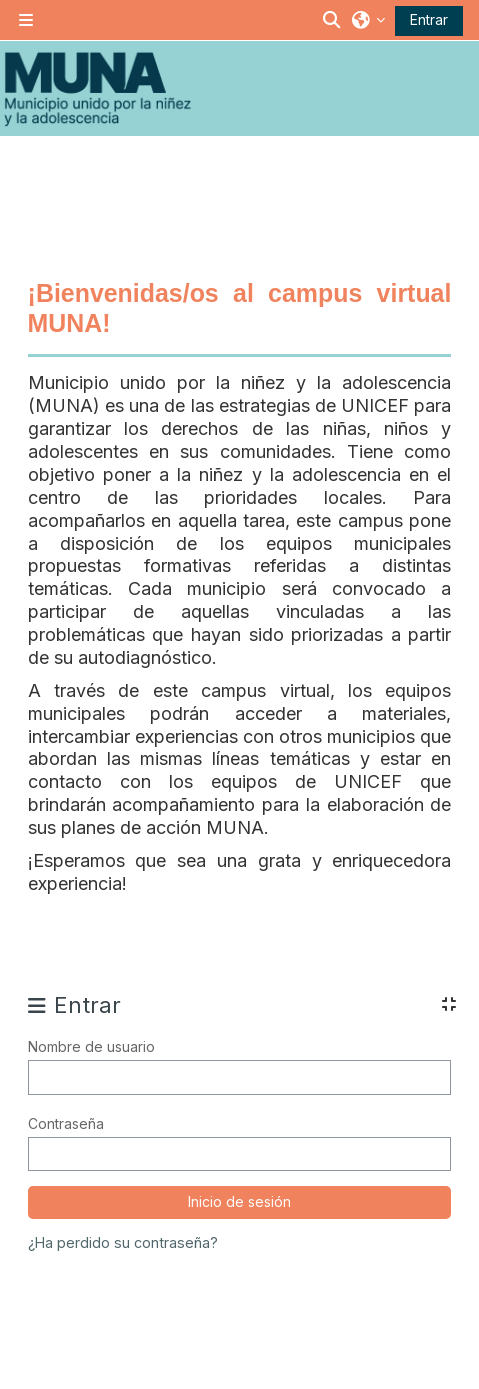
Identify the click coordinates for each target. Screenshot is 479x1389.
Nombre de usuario (91, 1046)
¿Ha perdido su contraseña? (123, 1242)
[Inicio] (97, 89)
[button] (333, 20)
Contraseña (66, 1123)
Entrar (429, 19)
